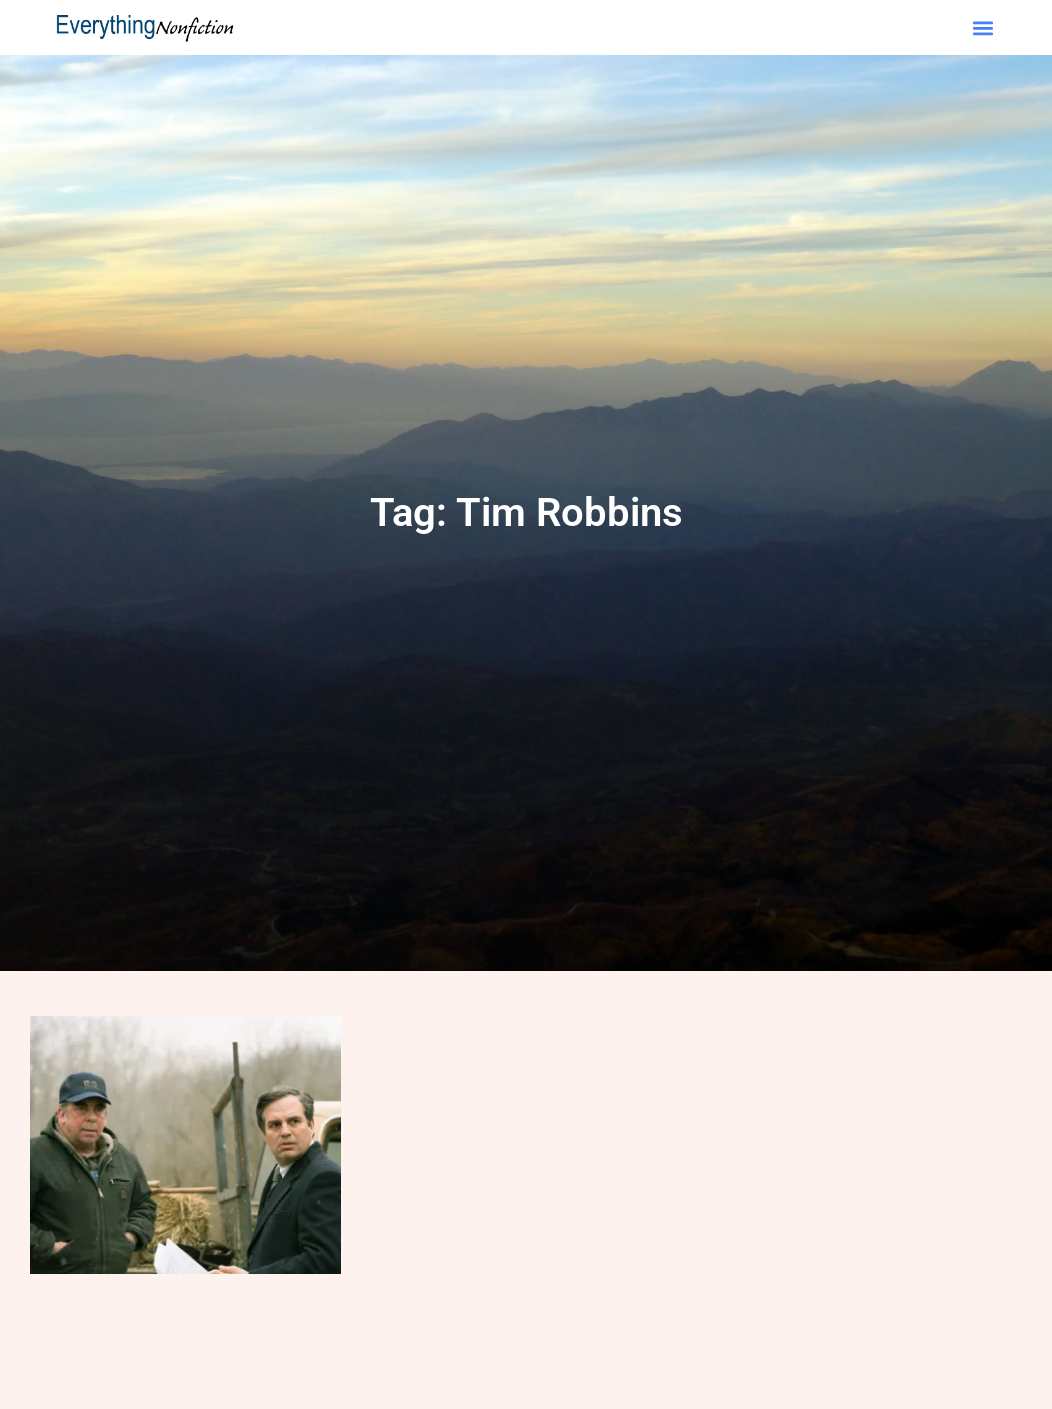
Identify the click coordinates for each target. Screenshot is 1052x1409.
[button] (982, 27)
